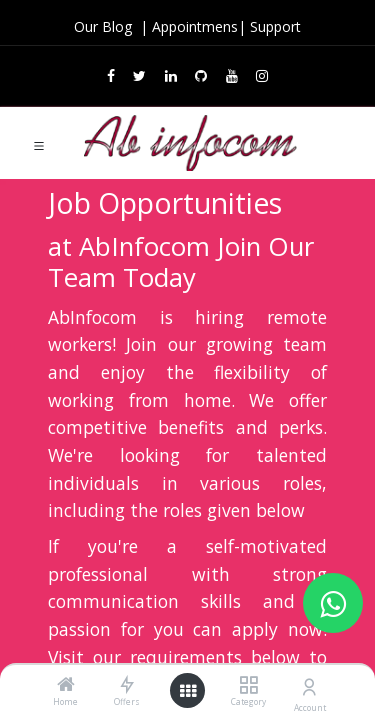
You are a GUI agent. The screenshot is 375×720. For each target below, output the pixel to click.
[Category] (248, 685)
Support (275, 26)
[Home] (66, 685)
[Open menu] (188, 691)
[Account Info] (309, 686)
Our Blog (105, 26)
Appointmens (195, 26)
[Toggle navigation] (39, 144)
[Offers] (126, 685)
